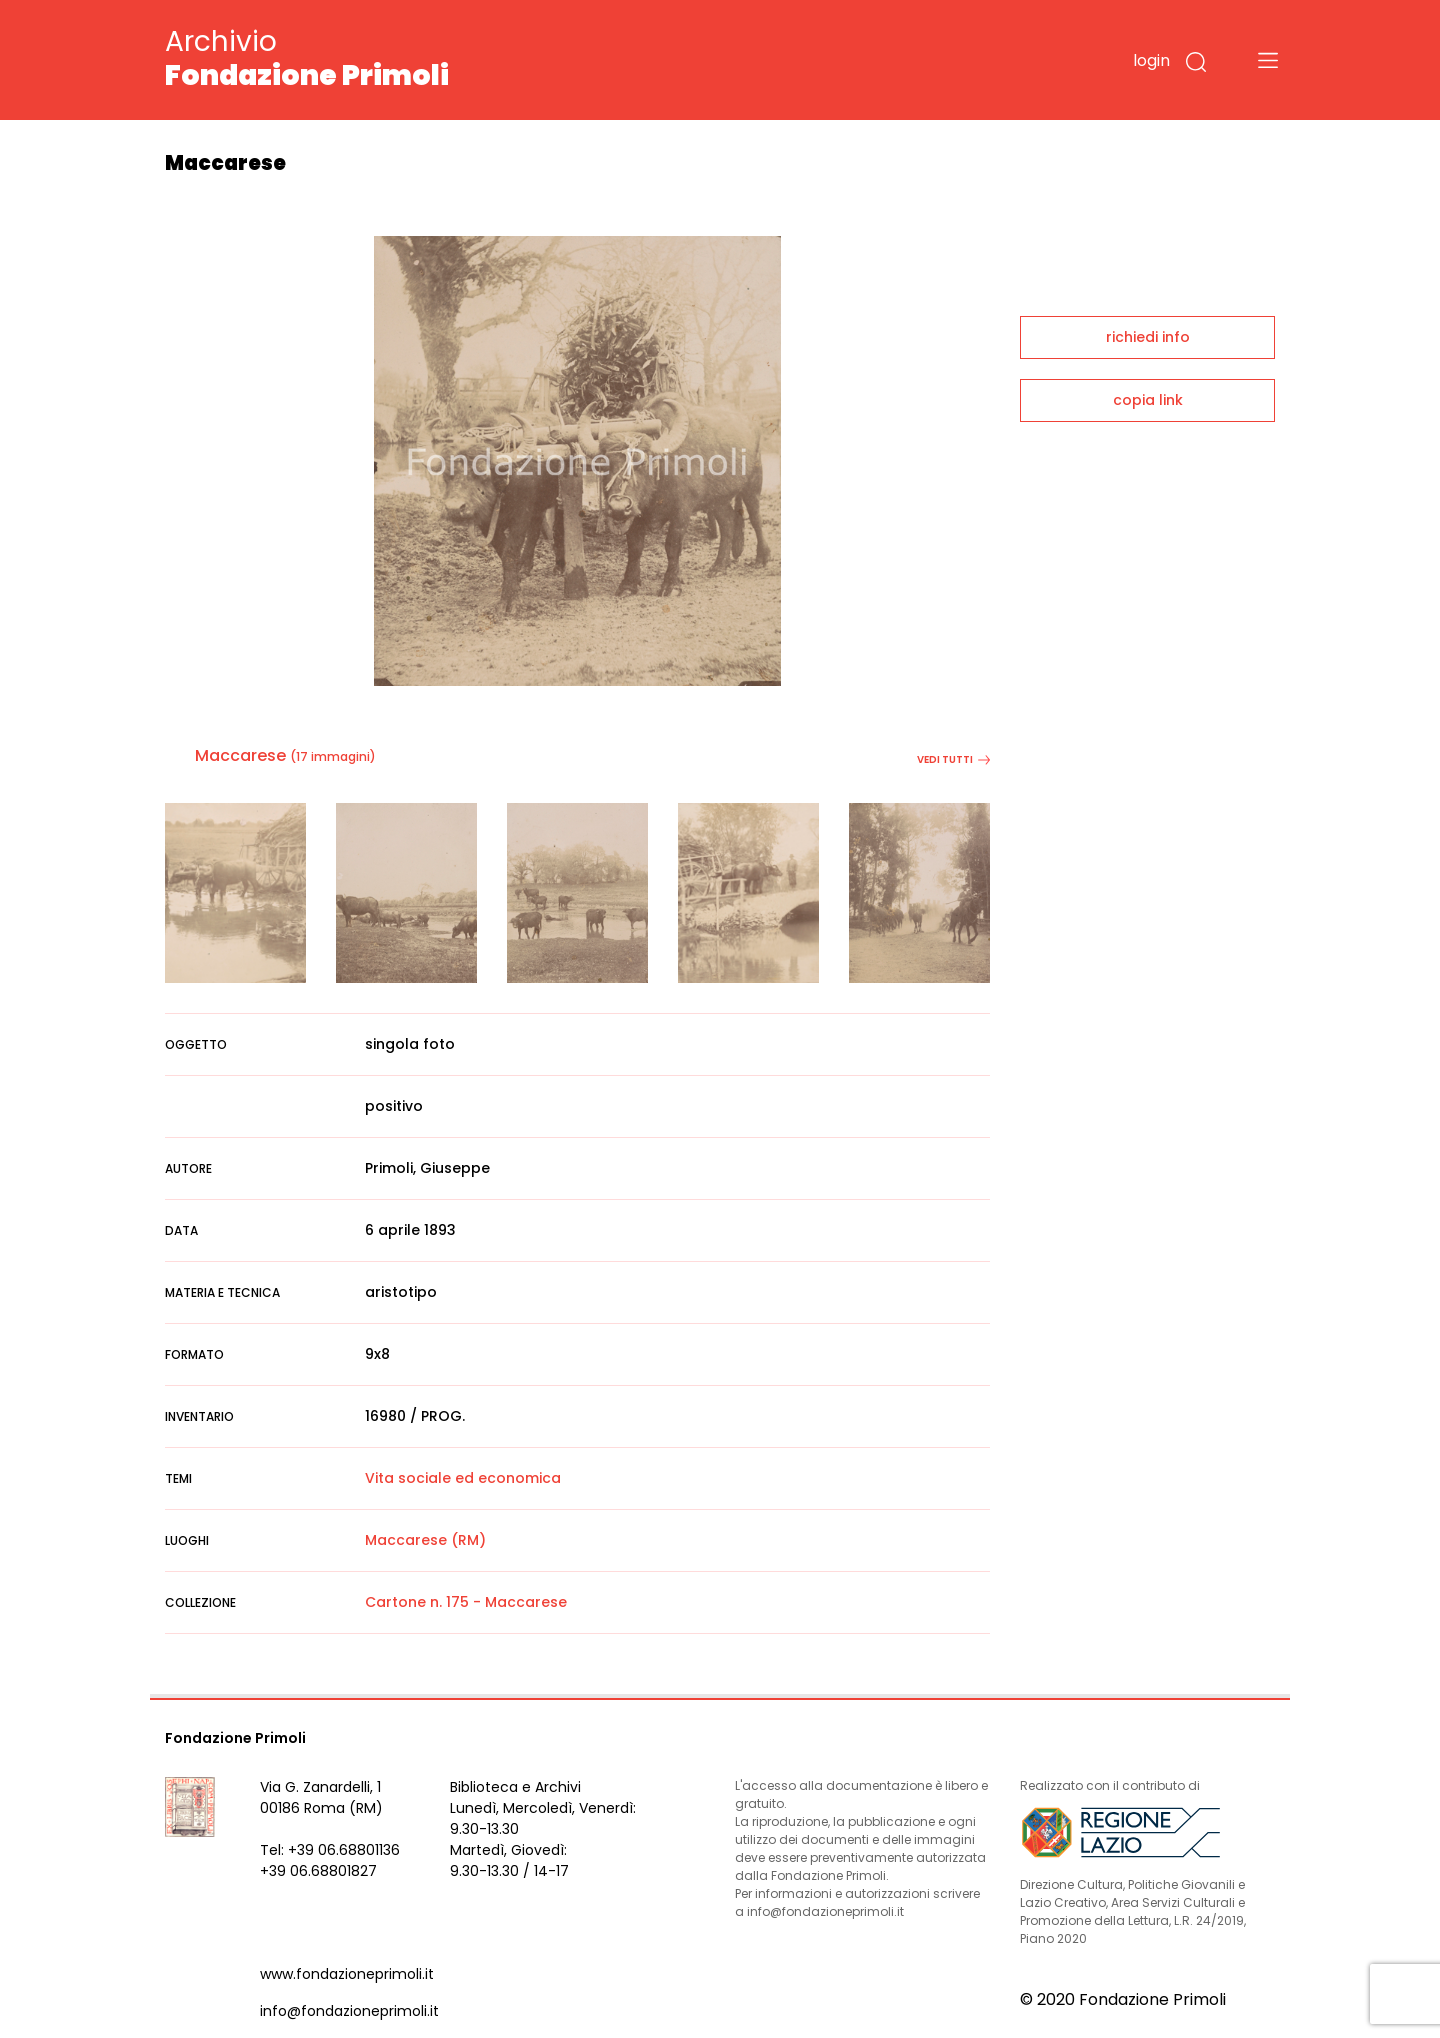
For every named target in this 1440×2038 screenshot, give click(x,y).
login (1151, 60)
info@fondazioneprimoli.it (349, 2011)
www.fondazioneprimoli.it (347, 1974)
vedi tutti (953, 759)
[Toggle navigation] (1268, 60)
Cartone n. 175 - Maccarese (466, 1602)
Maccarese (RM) (425, 1540)
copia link (1148, 400)
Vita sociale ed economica (463, 1478)
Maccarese (240, 755)
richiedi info (1148, 337)
